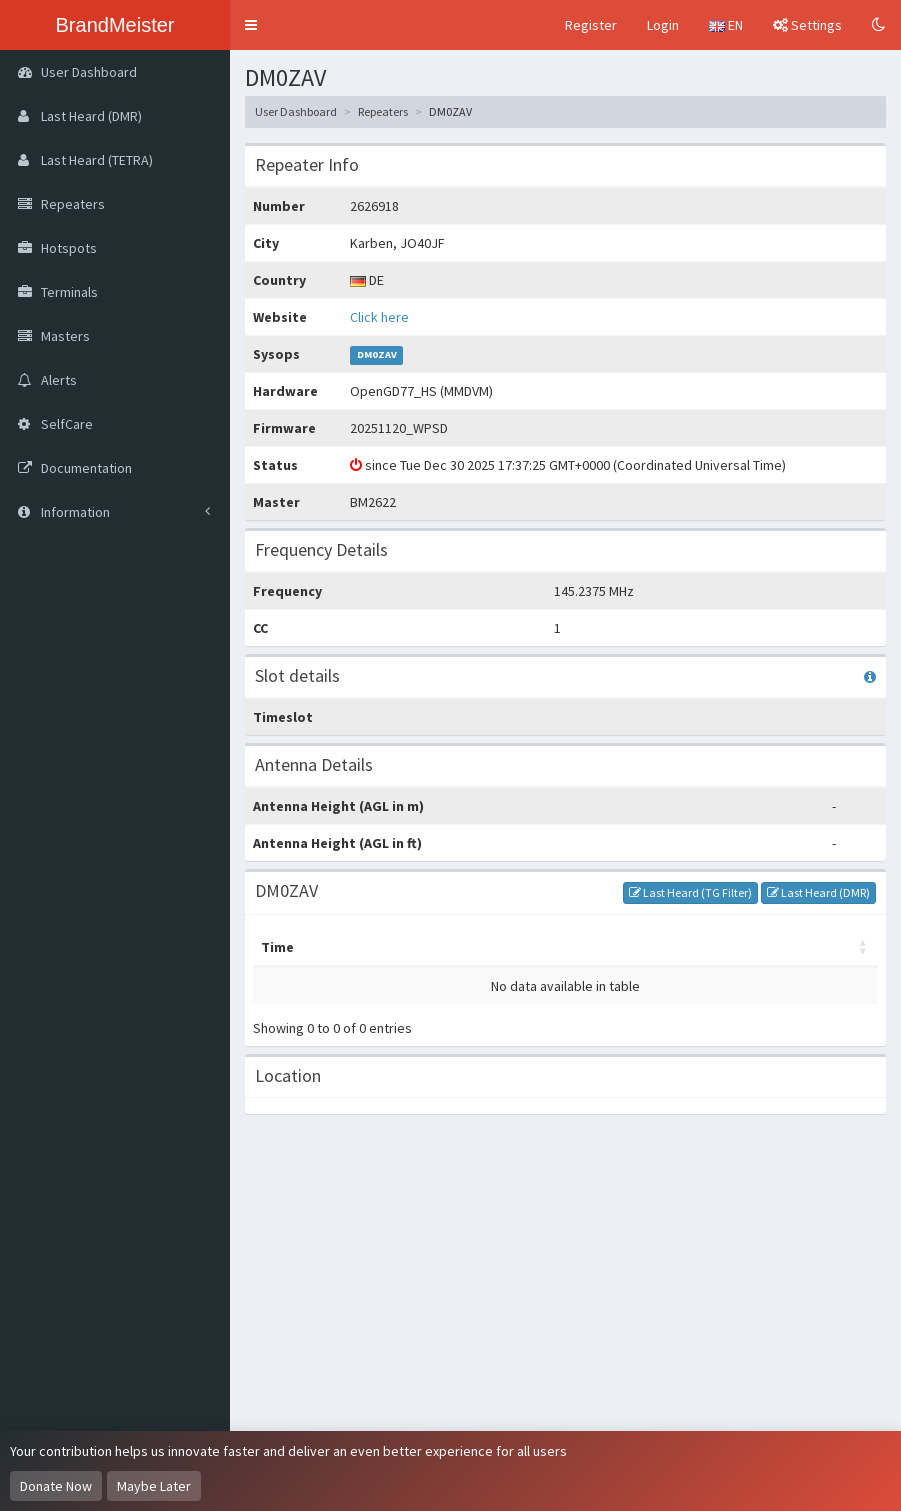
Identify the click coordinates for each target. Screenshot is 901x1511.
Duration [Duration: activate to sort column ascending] (822, 947)
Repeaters (383, 111)
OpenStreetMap (739, 1416)
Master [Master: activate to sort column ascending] (351, 947)
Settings (807, 25)
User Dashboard (296, 111)
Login (663, 25)
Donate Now (56, 1486)
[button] (251, 25)
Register (591, 25)
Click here (379, 317)
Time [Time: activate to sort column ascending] (277, 947)
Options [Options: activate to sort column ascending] (669, 947)
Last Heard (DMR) (818, 892)
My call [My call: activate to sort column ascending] (431, 947)
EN (726, 25)
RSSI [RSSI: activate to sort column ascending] (744, 947)
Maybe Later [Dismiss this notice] (154, 1486)
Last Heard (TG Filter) (690, 892)
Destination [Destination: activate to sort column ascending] (549, 947)
